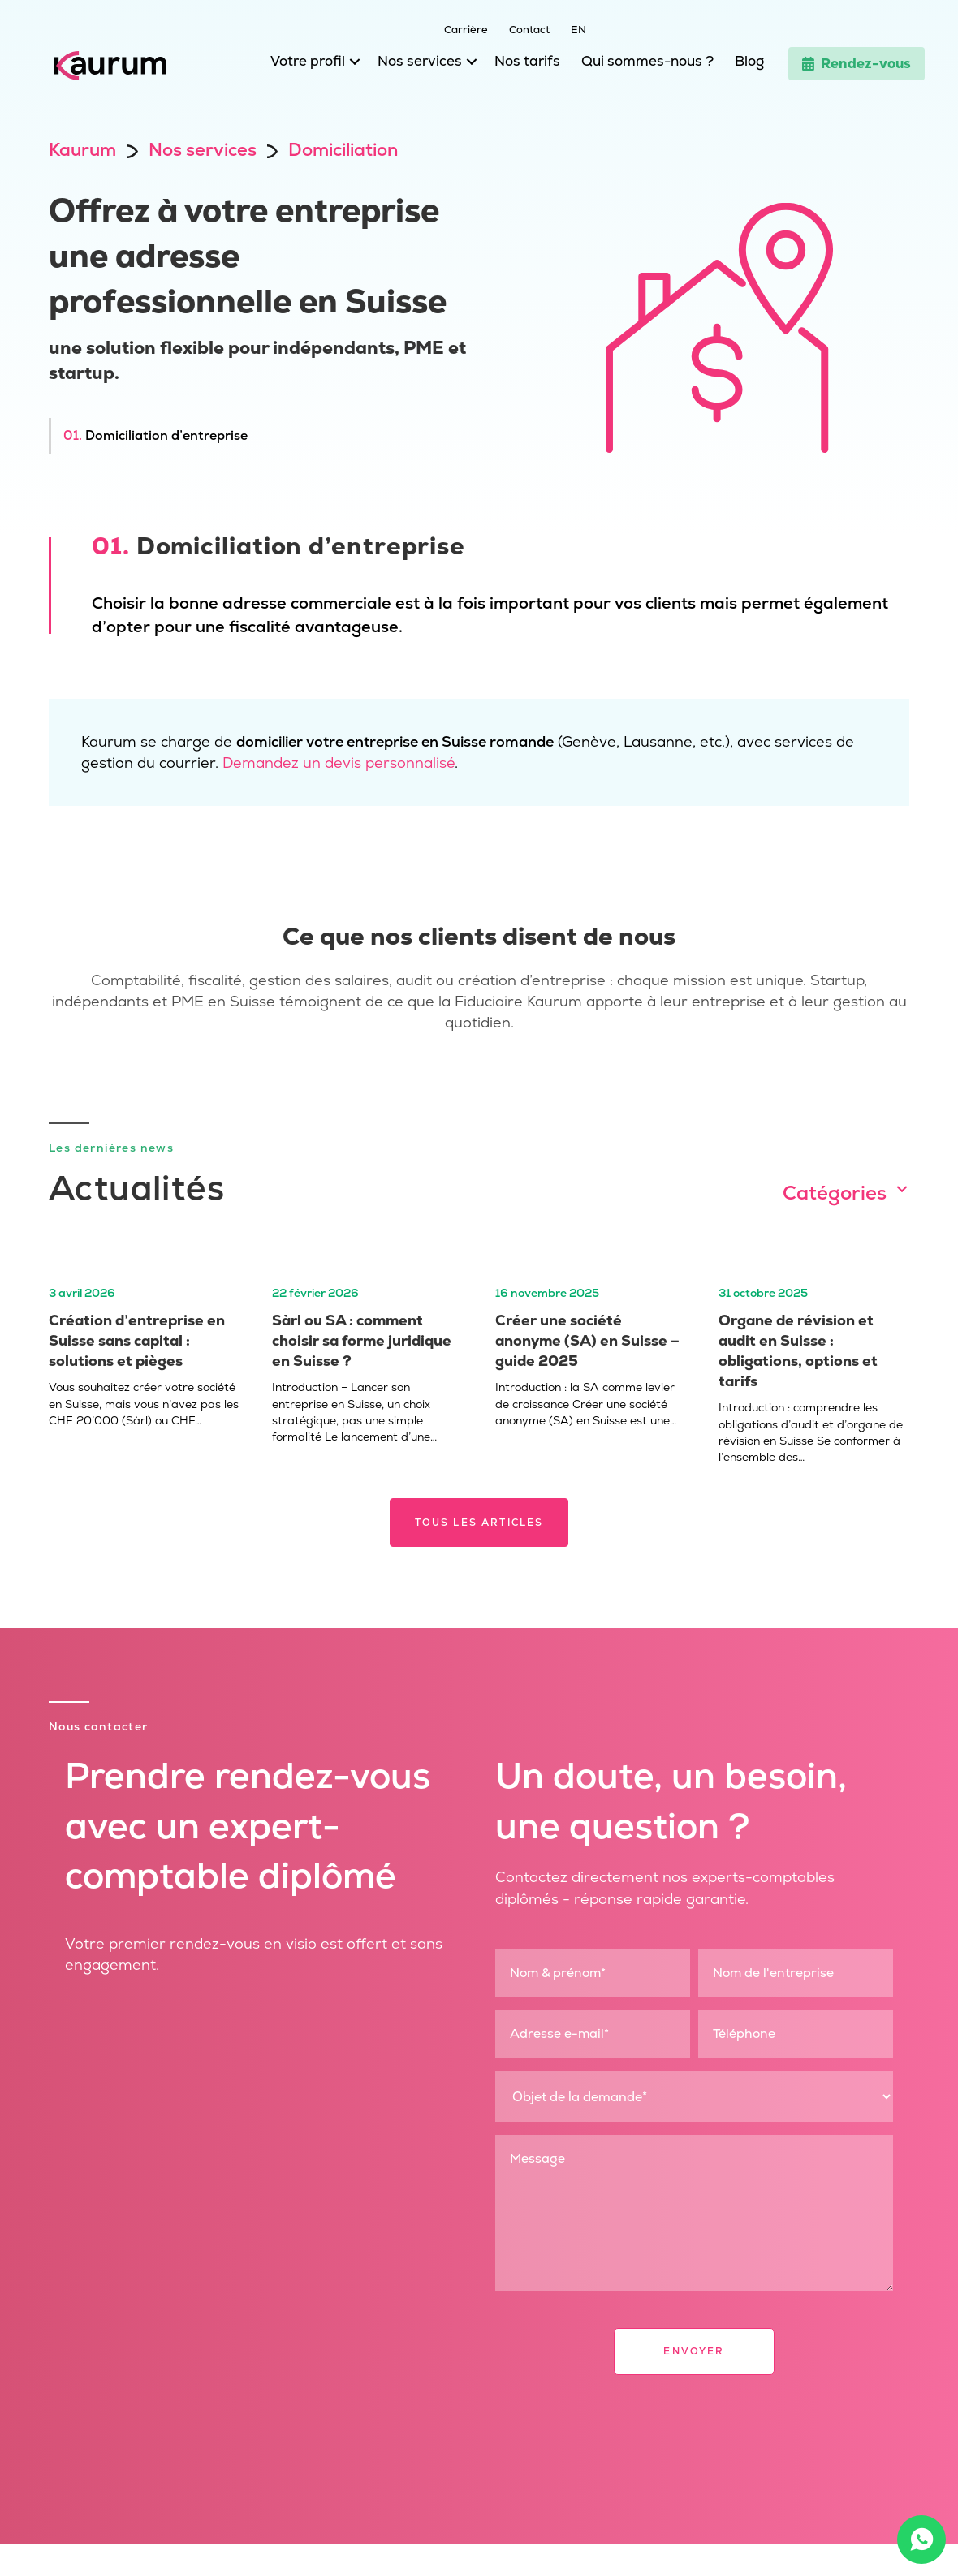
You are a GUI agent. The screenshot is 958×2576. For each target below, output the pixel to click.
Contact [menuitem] (529, 29)
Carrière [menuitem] (466, 29)
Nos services (203, 150)
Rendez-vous (857, 63)
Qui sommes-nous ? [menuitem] (647, 61)
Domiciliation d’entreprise (155, 435)
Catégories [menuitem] (835, 1192)
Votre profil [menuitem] (307, 61)
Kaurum (82, 150)
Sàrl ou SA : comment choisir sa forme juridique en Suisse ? (361, 1340)
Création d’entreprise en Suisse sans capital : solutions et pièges (137, 1340)
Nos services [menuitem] (420, 61)
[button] (350, 65)
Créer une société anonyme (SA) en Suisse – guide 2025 (587, 1340)
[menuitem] (568, 27)
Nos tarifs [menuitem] (527, 61)
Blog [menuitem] (749, 61)
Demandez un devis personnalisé (338, 762)
